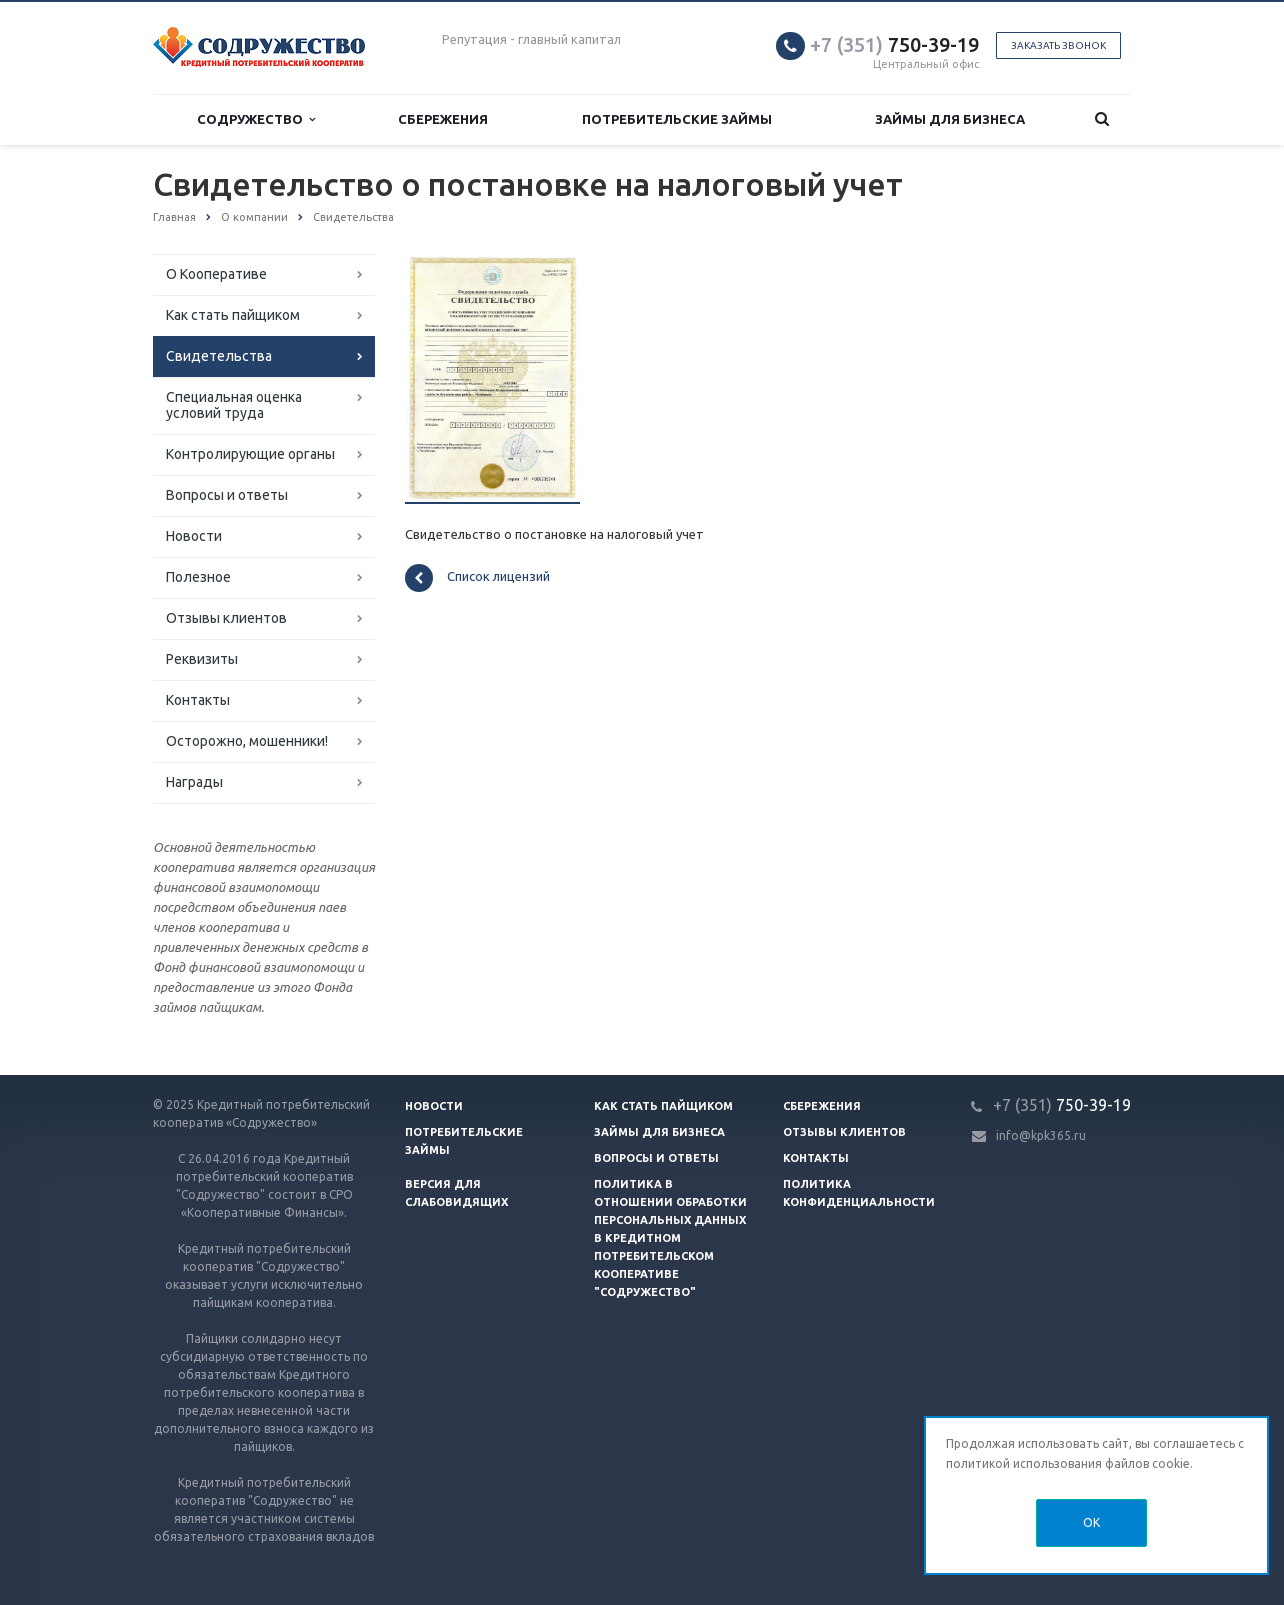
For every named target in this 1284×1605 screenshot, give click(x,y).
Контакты (198, 700)
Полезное (198, 577)
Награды (194, 782)
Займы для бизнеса (950, 119)
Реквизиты (202, 659)
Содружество (256, 119)
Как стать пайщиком (233, 315)
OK (1091, 1522)
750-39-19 (894, 44)
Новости (194, 536)
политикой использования (1024, 1463)
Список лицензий (477, 578)
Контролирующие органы (250, 454)
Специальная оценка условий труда (234, 405)
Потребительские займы (677, 119)
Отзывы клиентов (226, 618)
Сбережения (443, 119)
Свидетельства (219, 356)
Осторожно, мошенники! (247, 741)
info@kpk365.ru (1041, 1135)
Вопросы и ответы (227, 495)
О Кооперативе (216, 274)
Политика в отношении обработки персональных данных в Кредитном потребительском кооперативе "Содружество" (670, 1238)
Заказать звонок (1058, 45)
